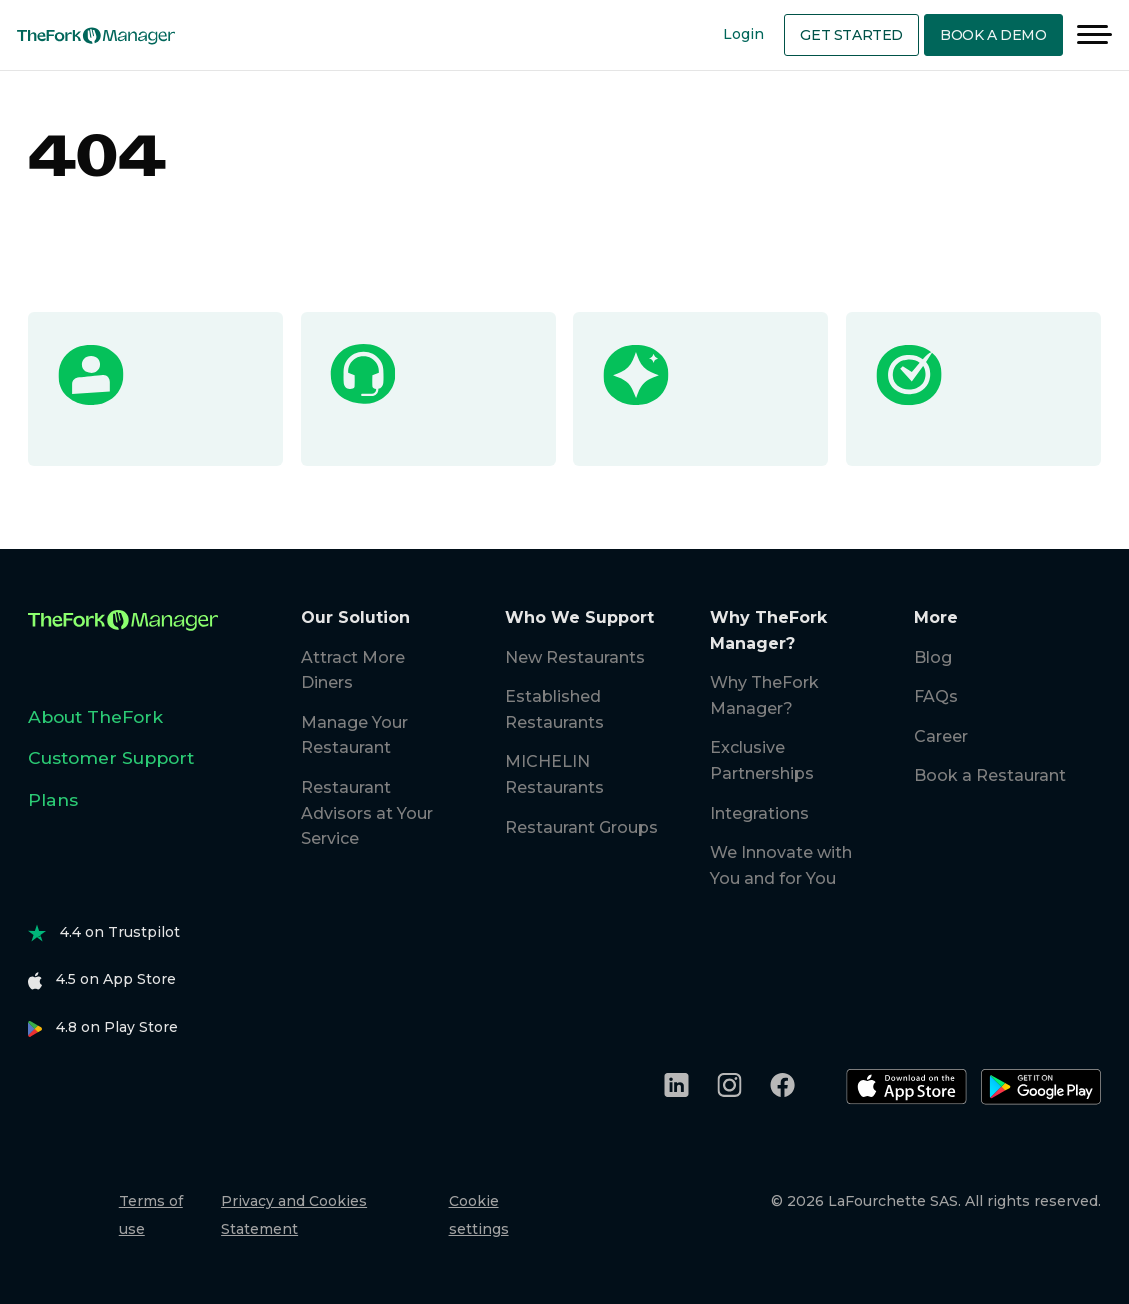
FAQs (936, 696)
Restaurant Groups (581, 827)
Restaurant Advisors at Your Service (367, 813)
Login (743, 34)
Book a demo (993, 35)
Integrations (759, 813)
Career (941, 736)
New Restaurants (575, 657)
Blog (933, 657)
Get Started (851, 35)
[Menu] (1094, 35)
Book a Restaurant (990, 775)
